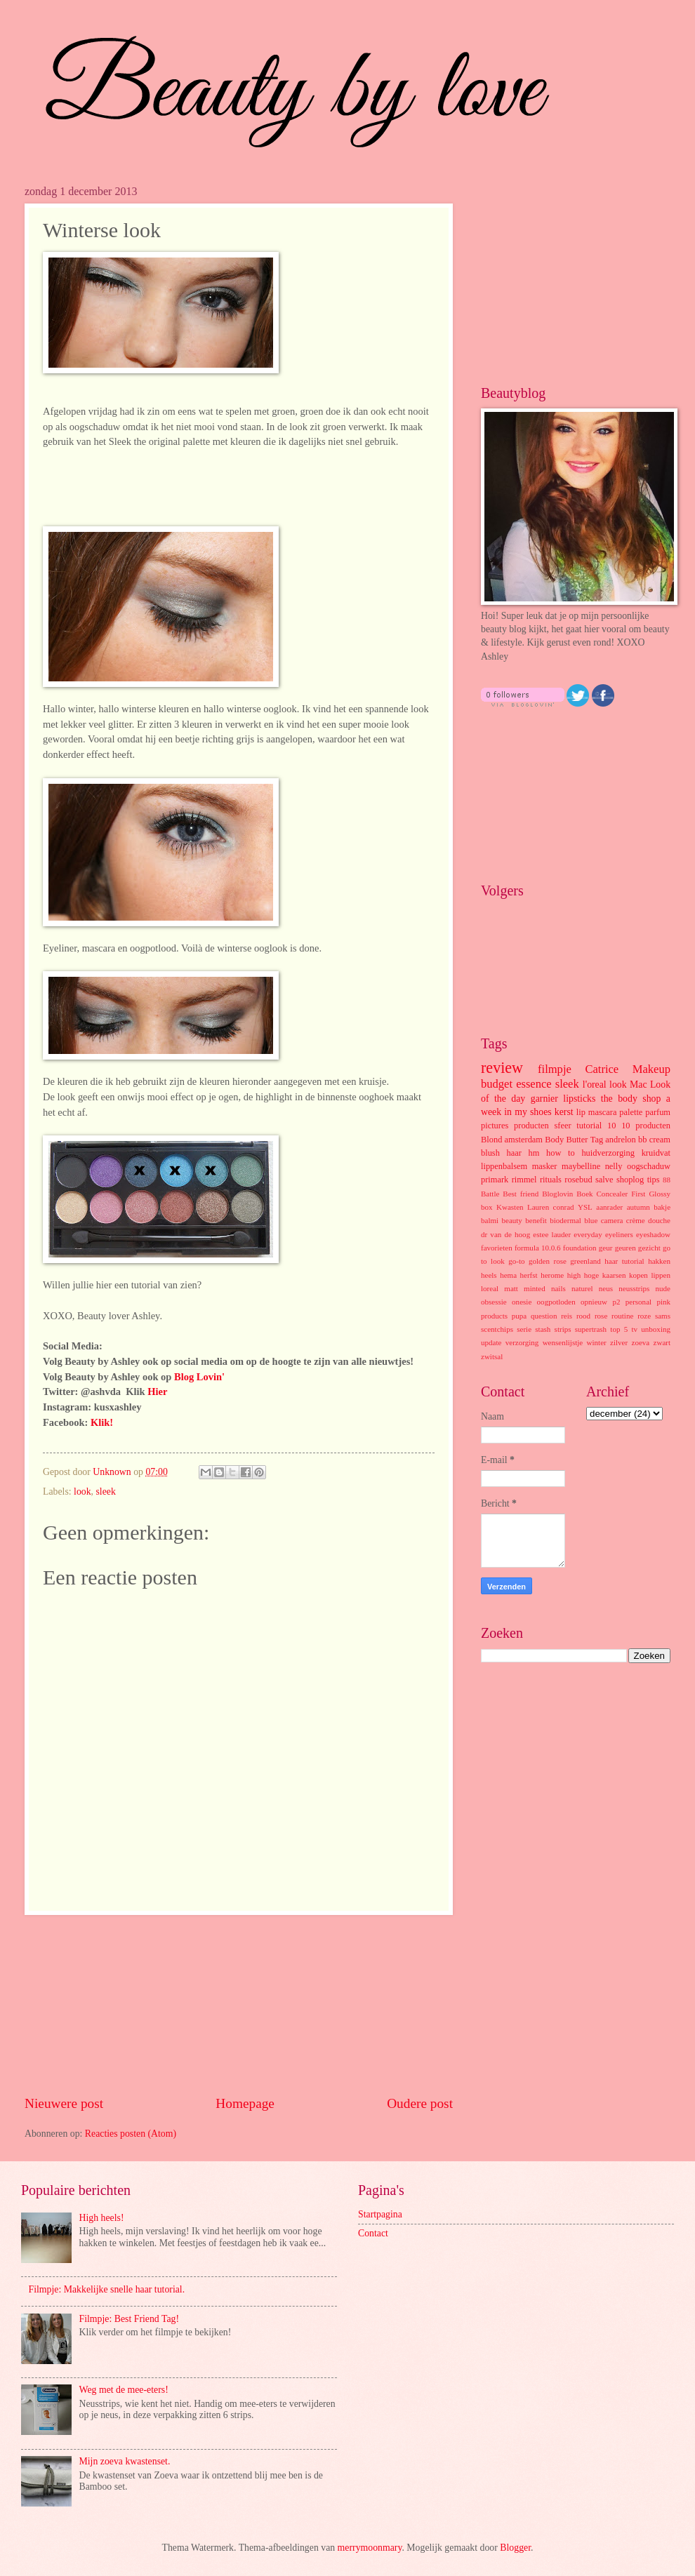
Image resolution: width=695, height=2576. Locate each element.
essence (534, 1083)
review (502, 1067)
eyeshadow (653, 1234)
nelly (614, 1166)
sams (662, 1316)
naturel (582, 1288)
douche (659, 1220)
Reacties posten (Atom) (130, 2133)
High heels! (101, 2218)
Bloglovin (557, 1193)
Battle (490, 1193)
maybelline (581, 1166)
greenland (585, 1261)
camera (612, 1220)
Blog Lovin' (199, 1376)
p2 (616, 1301)
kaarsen (614, 1275)
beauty (511, 1220)
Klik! (102, 1422)
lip (580, 1112)
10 (611, 1125)
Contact (373, 2233)
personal (638, 1301)
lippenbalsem (504, 1166)
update (491, 1342)
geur (606, 1247)
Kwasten (510, 1207)
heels (489, 1275)
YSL (585, 1207)
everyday (588, 1234)
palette (630, 1112)
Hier (157, 1391)
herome (552, 1275)
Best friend (520, 1193)
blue (590, 1220)
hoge (591, 1275)
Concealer (612, 1193)
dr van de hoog (505, 1234)
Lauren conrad (550, 1207)
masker (544, 1166)
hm (534, 1153)
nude (663, 1288)
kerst (564, 1112)
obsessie (494, 1301)
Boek (584, 1193)
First (638, 1193)
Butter (577, 1139)
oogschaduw (648, 1166)
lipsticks (579, 1098)
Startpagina (380, 2214)
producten (531, 1125)
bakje (662, 1207)
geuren (625, 1247)
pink (663, 1301)
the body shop (631, 1098)
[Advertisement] (238, 2005)
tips (653, 1179)
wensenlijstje (563, 1342)
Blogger (515, 2547)
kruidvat (656, 1153)
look (82, 1491)
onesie (521, 1301)
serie (524, 1329)
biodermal (565, 1220)
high (574, 1275)
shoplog (630, 1179)
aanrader (609, 1207)
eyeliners (619, 1234)
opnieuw (594, 1301)
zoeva (640, 1342)
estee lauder (552, 1234)
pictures (494, 1125)
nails (558, 1288)
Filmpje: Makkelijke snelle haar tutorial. (107, 2289)
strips (563, 1329)
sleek (106, 1491)
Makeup (651, 1069)
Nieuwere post (64, 2103)
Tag (596, 1139)
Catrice (601, 1069)
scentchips (497, 1329)
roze (644, 1316)
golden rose (548, 1261)
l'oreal (595, 1084)
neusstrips (633, 1288)
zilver (619, 1342)
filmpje (554, 1069)
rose (601, 1316)
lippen (660, 1275)
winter (597, 1342)
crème (635, 1220)
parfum (657, 1112)
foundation (580, 1247)
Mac (638, 1084)
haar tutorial (624, 1261)
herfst (529, 1275)
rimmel (524, 1179)
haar (514, 1153)
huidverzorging (608, 1153)
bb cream (654, 1139)
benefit (536, 1220)
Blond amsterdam (512, 1139)
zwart (662, 1342)
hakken (659, 1261)
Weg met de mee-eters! (123, 2389)
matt (511, 1288)
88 (666, 1179)
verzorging (522, 1342)
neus (606, 1288)
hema (508, 1275)
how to (560, 1153)
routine (622, 1316)
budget (496, 1083)
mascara (602, 1112)
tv (634, 1329)
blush (490, 1153)
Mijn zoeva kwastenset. (125, 2461)
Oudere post (420, 2103)
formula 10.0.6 (538, 1247)
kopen (638, 1275)
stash (542, 1329)
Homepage (245, 2103)
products (494, 1316)
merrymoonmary (370, 2547)
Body (554, 1139)
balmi (489, 1220)
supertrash (591, 1329)
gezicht (649, 1247)
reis (566, 1316)
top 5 (619, 1329)
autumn (638, 1207)
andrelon (620, 1139)
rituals (551, 1179)
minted (534, 1288)
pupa (519, 1316)
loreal (489, 1288)
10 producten (645, 1125)
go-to (516, 1261)
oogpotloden (556, 1301)
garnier (544, 1098)
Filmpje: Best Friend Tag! (129, 2319)
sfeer (562, 1125)
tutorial (589, 1125)
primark (494, 1179)
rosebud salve (588, 1179)
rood (583, 1316)
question (544, 1316)
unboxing (655, 1329)
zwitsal (492, 1356)
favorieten (496, 1247)
